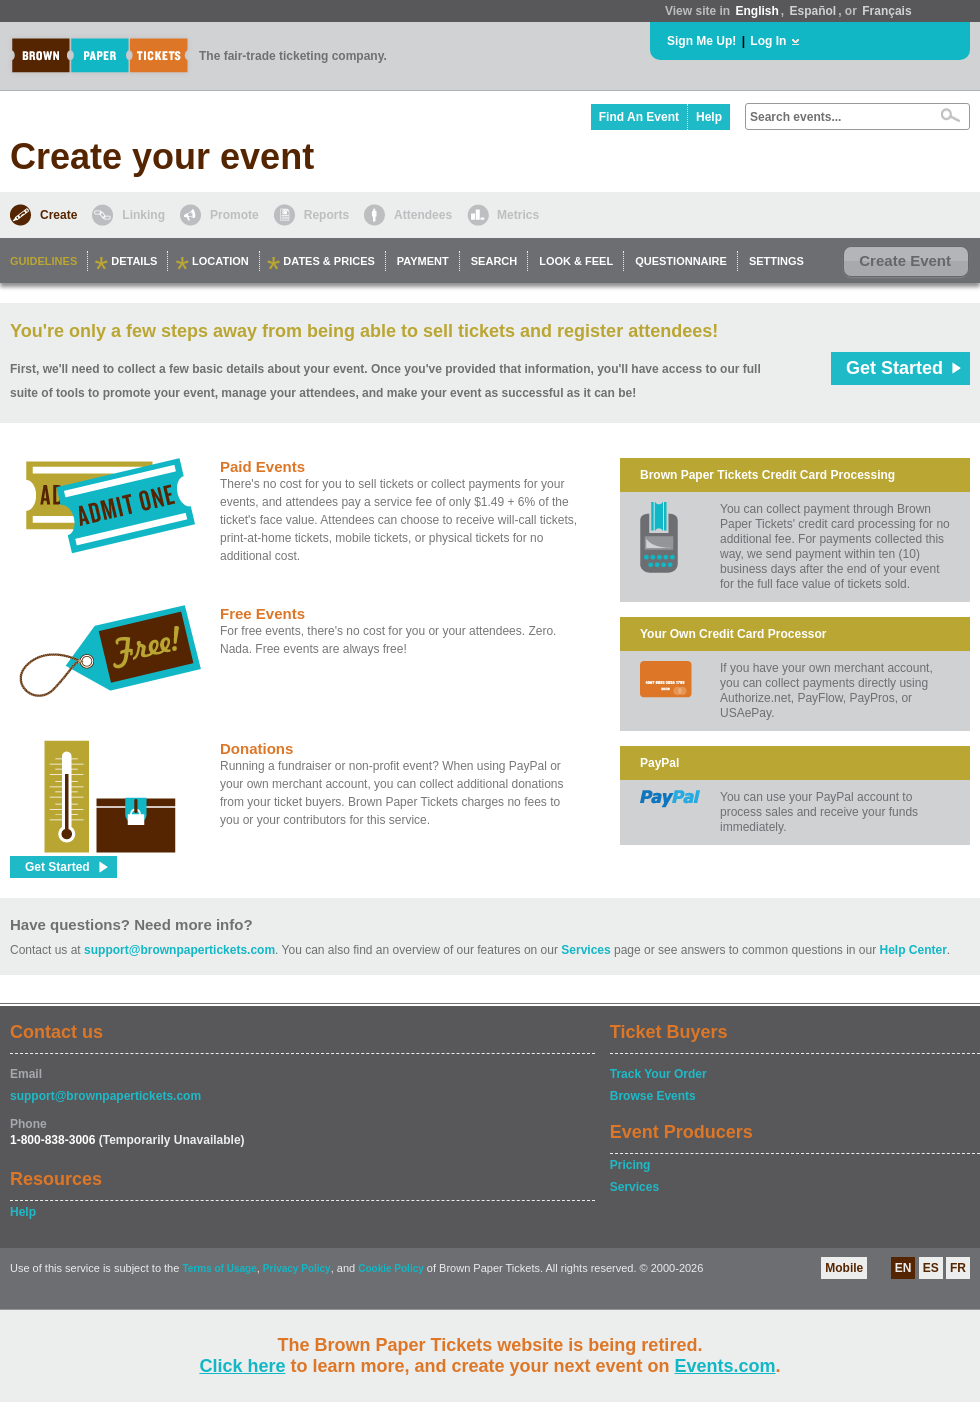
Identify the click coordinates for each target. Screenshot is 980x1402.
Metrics (518, 215)
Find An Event (639, 117)
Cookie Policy (391, 1268)
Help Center (913, 950)
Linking (143, 215)
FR (958, 1268)
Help (709, 117)
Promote (234, 215)
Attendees (423, 215)
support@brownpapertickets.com (179, 950)
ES (931, 1268)
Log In (768, 41)
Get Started (894, 368)
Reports (326, 215)
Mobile (844, 1268)
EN (903, 1268)
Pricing (630, 1165)
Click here (242, 1366)
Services (585, 950)
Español (813, 11)
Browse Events (653, 1096)
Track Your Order (658, 1074)
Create (58, 215)
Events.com (725, 1366)
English (756, 11)
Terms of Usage (219, 1268)
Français (886, 11)
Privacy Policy (297, 1268)
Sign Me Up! (701, 41)
